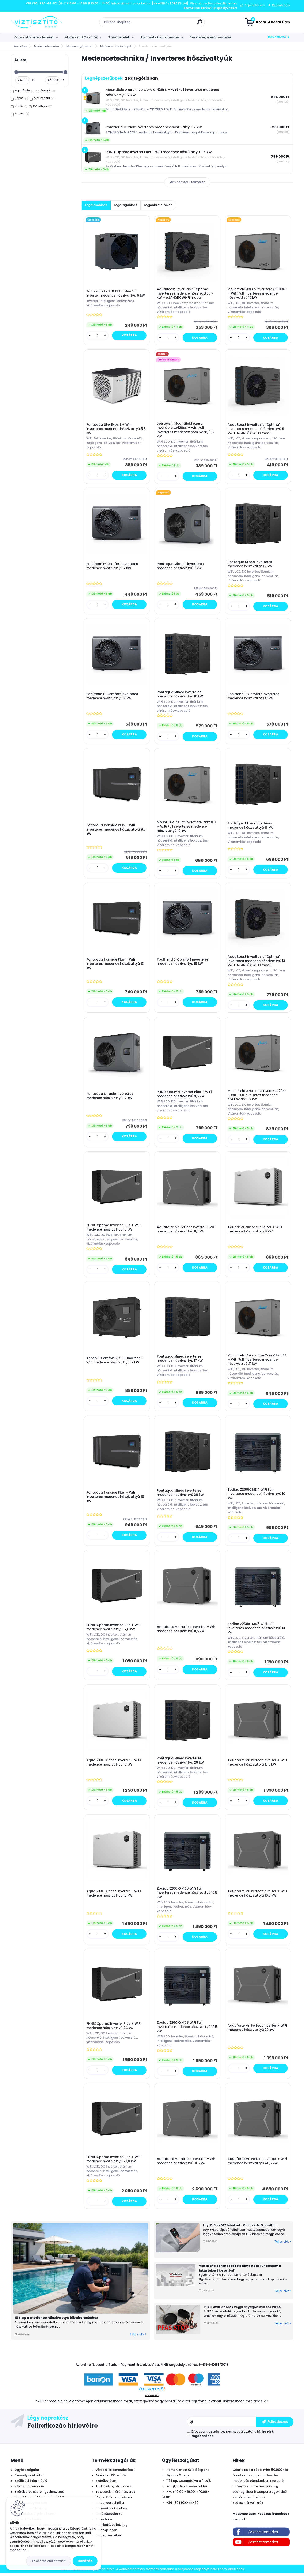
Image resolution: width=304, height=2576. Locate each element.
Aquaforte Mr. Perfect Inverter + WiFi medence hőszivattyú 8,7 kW (187, 1230)
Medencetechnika (46, 46)
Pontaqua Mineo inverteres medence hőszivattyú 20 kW (180, 1494)
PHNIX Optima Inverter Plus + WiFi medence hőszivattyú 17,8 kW (113, 1629)
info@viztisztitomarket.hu (186, 2489)
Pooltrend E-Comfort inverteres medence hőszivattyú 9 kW (112, 697)
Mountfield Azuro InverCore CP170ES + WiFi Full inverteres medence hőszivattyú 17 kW (257, 1096)
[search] (199, 23)
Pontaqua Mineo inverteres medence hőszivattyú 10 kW (180, 695)
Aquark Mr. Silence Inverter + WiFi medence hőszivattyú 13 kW (113, 1764)
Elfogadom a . (232, 2436)
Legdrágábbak (125, 205)
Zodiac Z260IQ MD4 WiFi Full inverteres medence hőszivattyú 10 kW (256, 1495)
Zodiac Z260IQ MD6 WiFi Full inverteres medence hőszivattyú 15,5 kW (187, 1895)
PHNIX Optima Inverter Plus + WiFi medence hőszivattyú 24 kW (113, 2028)
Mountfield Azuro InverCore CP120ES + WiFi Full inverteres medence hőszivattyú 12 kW (186, 827)
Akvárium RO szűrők (81, 37)
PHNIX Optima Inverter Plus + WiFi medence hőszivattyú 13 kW (113, 1229)
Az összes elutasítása (48, 2561)
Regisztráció (281, 5)
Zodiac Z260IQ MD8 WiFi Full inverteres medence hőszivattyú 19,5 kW (187, 2029)
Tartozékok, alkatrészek (160, 37)
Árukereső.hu (152, 2398)
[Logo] (36, 22)
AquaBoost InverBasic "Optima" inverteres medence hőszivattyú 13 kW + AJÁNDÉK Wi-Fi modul (256, 961)
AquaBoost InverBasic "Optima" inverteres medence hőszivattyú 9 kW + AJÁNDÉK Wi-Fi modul (256, 429)
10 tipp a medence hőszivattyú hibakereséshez (56, 2320)
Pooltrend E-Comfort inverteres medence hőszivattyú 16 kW (183, 962)
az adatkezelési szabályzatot (231, 2434)
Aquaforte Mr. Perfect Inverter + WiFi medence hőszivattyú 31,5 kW (187, 2163)
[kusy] (97, 335)
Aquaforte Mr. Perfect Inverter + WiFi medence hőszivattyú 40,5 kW (257, 2163)
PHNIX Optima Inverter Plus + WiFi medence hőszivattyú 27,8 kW (113, 2162)
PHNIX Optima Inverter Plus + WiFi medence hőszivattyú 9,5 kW (184, 1095)
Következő (277, 37)
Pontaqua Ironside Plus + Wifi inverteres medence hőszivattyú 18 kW (115, 1498)
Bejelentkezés (255, 5)
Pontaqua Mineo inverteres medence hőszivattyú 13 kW (250, 826)
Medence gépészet (79, 46)
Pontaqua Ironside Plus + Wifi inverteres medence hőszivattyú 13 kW (115, 964)
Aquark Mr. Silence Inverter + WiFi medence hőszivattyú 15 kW (113, 1895)
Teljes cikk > (138, 2337)
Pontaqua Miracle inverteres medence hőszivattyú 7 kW (180, 566)
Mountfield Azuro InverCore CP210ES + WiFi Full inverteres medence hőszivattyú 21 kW (257, 1361)
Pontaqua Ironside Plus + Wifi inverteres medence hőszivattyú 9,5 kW (116, 830)
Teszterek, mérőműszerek (210, 37)
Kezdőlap (20, 46)
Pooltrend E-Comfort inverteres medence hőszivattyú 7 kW (112, 566)
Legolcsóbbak (96, 205)
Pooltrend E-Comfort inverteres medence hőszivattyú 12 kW (253, 697)
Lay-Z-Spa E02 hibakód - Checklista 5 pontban (240, 2228)
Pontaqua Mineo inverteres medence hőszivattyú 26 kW (180, 1762)
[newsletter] (274, 2424)
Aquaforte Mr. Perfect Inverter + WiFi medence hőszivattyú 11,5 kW (187, 1631)
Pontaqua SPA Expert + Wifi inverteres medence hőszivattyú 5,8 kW (116, 429)
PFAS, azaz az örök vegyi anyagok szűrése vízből (242, 2310)
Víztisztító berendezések (34, 37)
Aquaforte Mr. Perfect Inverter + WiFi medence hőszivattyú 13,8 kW (257, 1764)
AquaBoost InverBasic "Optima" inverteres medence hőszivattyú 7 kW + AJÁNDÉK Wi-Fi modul (185, 293)
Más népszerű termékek (187, 182)
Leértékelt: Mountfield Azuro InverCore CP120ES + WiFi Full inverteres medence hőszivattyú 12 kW (185, 430)
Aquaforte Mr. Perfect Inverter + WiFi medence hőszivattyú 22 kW (257, 2030)
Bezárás (85, 2560)
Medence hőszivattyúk (116, 46)
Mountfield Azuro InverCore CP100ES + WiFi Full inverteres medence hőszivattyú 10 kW (257, 293)
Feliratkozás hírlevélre (62, 2428)
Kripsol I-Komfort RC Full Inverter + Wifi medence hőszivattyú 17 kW (114, 1362)
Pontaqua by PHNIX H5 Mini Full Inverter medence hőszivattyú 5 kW (115, 293)
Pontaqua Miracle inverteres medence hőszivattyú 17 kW (109, 1097)
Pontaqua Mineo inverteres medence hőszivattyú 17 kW (180, 1360)
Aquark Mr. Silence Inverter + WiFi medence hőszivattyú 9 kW (255, 1230)
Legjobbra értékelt (158, 205)
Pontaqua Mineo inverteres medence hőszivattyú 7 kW (250, 565)
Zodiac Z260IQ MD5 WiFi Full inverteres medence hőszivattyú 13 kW (256, 1630)
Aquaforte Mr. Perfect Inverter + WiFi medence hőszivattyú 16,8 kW (257, 1895)
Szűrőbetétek (119, 37)
